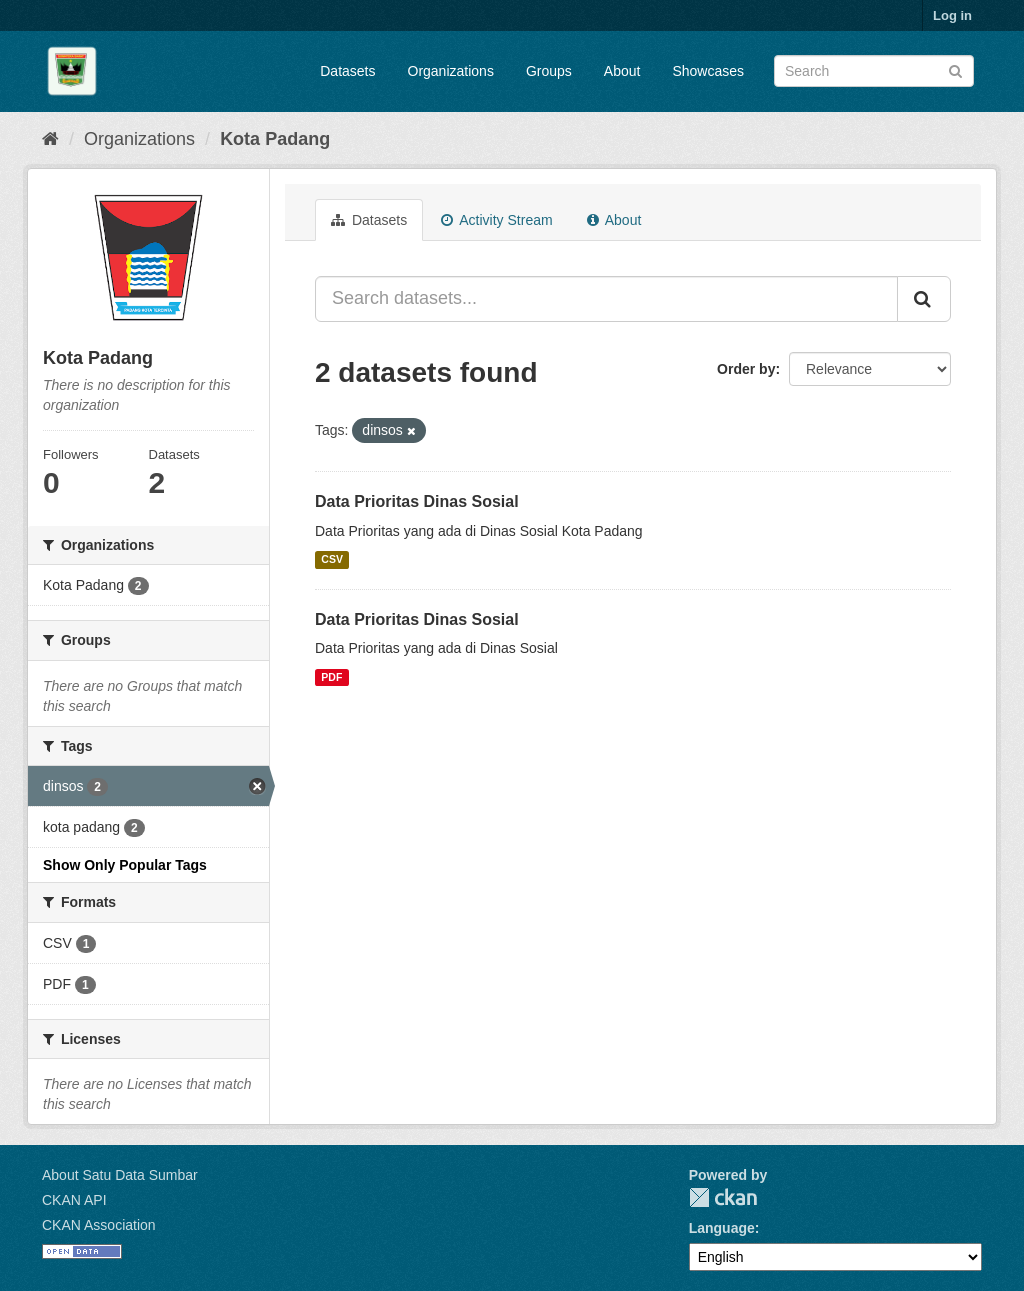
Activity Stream (496, 220)
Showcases (708, 71)
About (622, 71)
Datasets (347, 71)
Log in (952, 15)
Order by (746, 369)
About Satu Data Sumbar (120, 1175)
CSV (332, 560)
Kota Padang (275, 139)
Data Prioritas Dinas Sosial (417, 501)
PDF (331, 677)
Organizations (451, 71)
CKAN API (74, 1200)
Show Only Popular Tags (125, 865)
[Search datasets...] (606, 299)
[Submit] (955, 69)
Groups (549, 71)
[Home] (50, 139)
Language (722, 1228)
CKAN (723, 1197)
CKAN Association (99, 1225)
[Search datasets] (874, 71)
